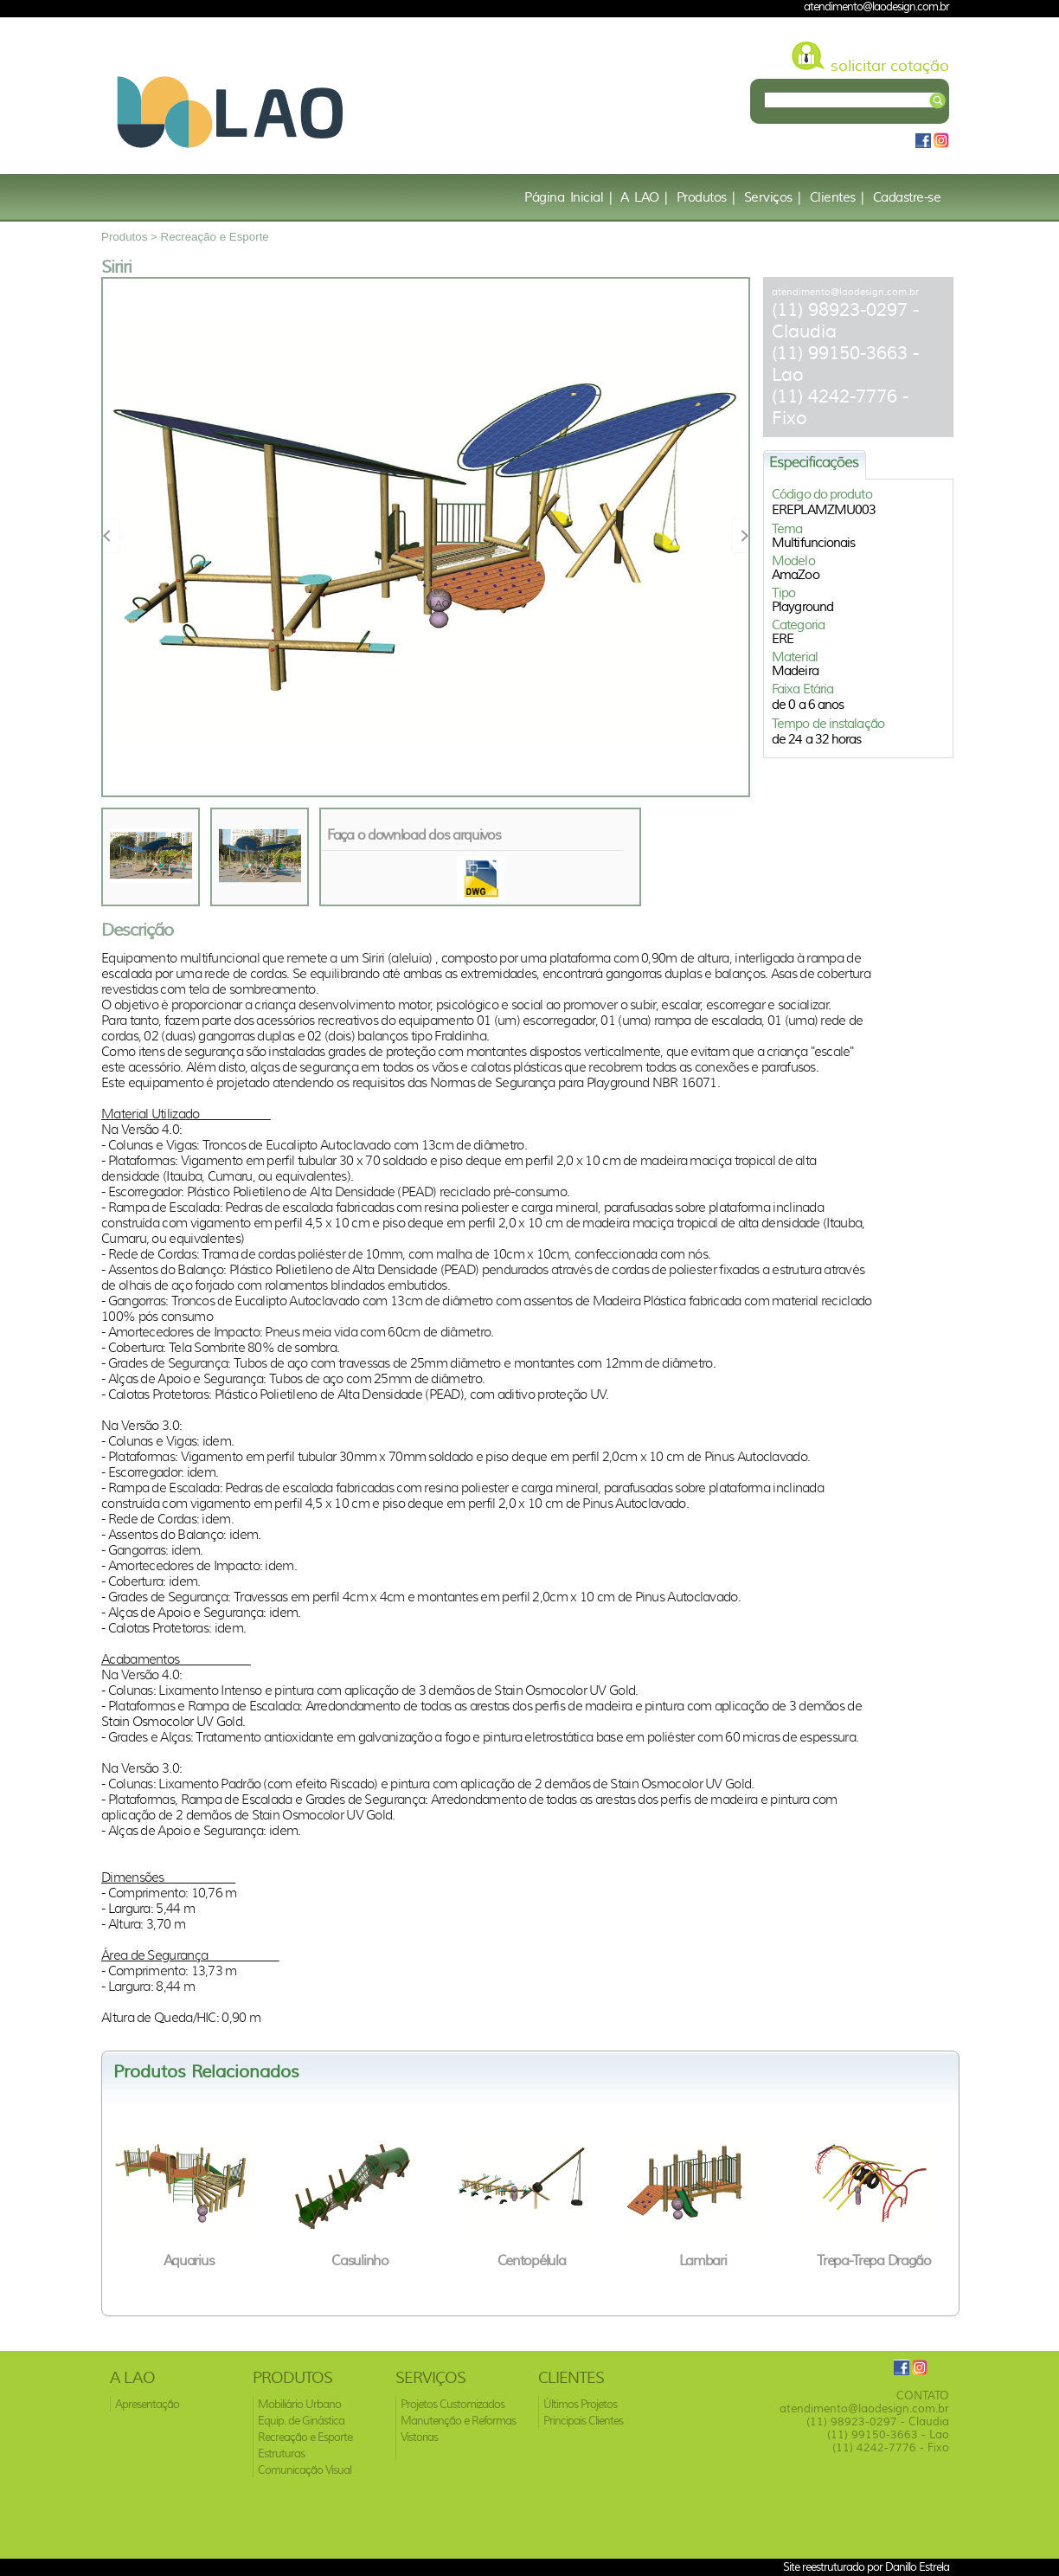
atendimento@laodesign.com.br (845, 292)
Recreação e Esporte (215, 236)
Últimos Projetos (580, 2404)
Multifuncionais (814, 543)
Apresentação (147, 2404)
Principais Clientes (583, 2420)
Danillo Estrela (917, 2566)
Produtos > (131, 236)
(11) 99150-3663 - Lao (888, 2434)
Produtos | (706, 197)
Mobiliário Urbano (299, 2404)
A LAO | (644, 197)
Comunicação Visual (304, 2469)
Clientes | (837, 197)
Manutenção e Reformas (458, 2420)
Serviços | (772, 197)
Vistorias (419, 2437)
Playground (802, 607)
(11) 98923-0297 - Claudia (877, 2421)
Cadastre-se (907, 197)
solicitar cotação (890, 65)
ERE (782, 639)
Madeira (795, 671)
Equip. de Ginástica (301, 2420)
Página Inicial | (568, 197)
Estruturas (281, 2453)
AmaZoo (795, 575)
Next (740, 535)
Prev (111, 535)
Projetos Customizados (452, 2404)
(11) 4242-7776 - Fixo (890, 2447)
